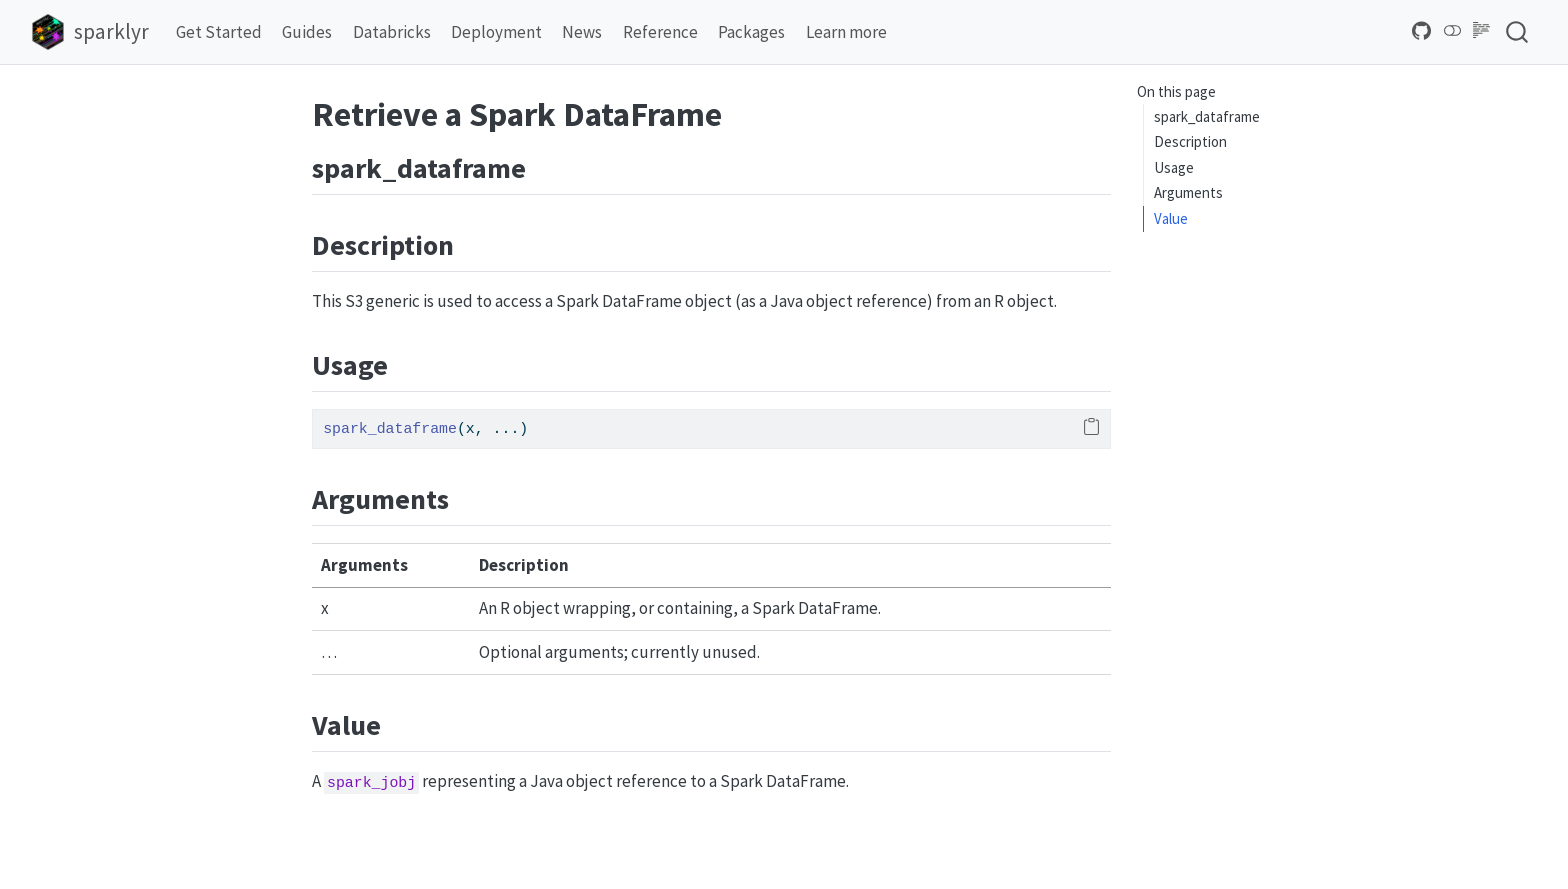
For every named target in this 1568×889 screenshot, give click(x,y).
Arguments (1188, 192)
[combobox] (1518, 31)
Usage (1174, 167)
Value (1171, 218)
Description (1190, 141)
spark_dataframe (1207, 116)
